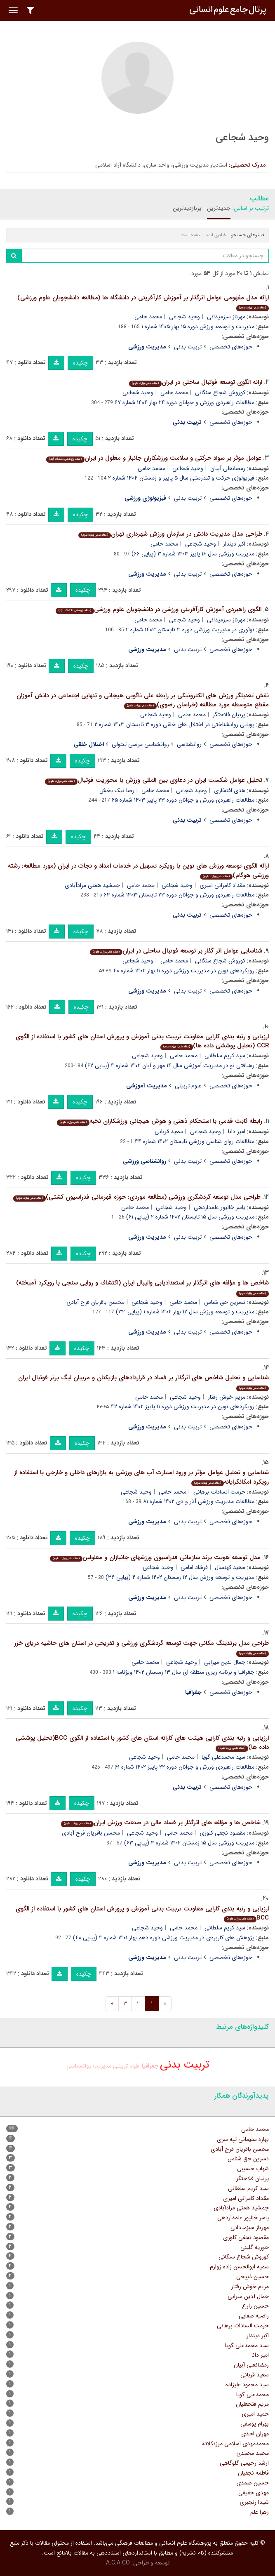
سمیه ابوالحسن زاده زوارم (239, 2266)
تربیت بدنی (188, 346)
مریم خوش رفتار (226, 1397)
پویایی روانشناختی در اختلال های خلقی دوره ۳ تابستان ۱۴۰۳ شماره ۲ (174, 724)
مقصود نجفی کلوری (222, 1832)
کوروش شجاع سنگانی (220, 392)
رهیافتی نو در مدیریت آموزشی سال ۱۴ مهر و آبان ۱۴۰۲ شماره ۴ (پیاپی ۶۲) (169, 1065)
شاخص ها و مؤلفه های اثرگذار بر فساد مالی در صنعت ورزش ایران (161, 1823)
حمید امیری (255, 2413)
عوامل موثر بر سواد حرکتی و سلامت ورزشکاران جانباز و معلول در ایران (153, 458)
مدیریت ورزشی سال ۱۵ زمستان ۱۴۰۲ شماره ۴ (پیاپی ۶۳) (189, 1842)
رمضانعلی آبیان (227, 468)
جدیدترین (218, 208)
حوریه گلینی (254, 2247)
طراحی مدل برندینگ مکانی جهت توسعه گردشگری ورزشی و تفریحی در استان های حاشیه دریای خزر (141, 1647)
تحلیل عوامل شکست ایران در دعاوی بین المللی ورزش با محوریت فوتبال (153, 780)
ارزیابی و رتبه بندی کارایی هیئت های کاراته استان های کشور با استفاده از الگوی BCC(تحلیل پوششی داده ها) (142, 1743)
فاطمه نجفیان (253, 2472)
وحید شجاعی (184, 316)
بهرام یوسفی (254, 2423)
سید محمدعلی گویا (223, 1757)
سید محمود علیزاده (247, 2384)
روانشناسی (189, 744)
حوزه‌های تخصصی (230, 346)
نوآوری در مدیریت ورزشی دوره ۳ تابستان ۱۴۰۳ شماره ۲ (190, 629)
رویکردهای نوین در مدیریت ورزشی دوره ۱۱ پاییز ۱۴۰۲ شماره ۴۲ (182, 1406)
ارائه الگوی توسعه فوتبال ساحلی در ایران (195, 382)
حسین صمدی (252, 2482)
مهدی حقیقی (253, 2492)
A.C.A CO (118, 2562)
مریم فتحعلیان (252, 2404)
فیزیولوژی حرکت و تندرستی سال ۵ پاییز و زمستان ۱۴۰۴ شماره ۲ (181, 477)
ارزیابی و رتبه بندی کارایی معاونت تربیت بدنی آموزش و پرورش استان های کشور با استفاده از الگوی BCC (142, 1913)
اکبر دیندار (234, 543)
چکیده (80, 362)
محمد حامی (148, 316)
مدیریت (102, 2065)
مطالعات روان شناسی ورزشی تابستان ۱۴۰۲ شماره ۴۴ (194, 1141)
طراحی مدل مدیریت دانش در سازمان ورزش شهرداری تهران (170, 534)
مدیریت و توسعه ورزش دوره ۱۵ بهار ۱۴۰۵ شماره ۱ (197, 326)
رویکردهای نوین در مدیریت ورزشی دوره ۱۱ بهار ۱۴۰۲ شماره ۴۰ (183, 970)
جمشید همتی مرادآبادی (92, 885)
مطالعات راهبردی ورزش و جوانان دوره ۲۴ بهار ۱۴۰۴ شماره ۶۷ (184, 402)
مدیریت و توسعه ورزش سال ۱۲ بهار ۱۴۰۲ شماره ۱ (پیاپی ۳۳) (185, 1311)
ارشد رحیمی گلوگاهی (244, 2463)
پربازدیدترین (187, 208)
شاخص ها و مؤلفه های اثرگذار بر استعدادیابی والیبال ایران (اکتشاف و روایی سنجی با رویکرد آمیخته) (142, 1287)
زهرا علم (259, 2512)
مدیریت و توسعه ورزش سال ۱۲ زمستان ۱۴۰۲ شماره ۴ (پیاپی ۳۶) (180, 1577)
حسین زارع (255, 2305)
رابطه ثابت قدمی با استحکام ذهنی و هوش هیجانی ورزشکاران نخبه (159, 1121)
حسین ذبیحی (252, 2276)
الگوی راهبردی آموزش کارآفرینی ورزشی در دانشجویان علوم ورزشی (158, 609)
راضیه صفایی (254, 2315)
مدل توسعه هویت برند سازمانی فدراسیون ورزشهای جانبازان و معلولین (155, 1557)
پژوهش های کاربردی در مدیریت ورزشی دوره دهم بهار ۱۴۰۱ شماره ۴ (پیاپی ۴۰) (163, 1937)
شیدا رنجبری (254, 2502)
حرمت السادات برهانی (219, 1491)
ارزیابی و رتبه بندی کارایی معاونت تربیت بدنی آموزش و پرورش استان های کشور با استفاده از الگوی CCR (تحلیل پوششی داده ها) (142, 1041)
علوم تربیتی (188, 1085)
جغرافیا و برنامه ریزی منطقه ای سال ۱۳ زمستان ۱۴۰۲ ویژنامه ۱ (183, 1672)
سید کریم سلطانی (224, 1055)
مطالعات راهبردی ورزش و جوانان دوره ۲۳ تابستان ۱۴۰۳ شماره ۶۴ (179, 894)
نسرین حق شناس (224, 1302)
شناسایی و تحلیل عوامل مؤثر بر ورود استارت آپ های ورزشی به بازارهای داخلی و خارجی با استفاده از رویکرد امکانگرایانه (141, 1477)
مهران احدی (255, 2433)
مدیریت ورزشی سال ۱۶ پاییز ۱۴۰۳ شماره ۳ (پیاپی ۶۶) (193, 553)
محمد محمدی (252, 2453)
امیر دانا (236, 1131)
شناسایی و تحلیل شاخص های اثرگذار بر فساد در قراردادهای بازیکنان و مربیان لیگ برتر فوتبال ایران (143, 1382)
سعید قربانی (169, 1131)
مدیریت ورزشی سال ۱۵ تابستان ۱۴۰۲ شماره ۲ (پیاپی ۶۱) (190, 1216)
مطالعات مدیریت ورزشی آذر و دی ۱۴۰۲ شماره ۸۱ (198, 1501)
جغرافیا (149, 2066)
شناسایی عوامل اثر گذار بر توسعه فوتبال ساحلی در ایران (176, 951)
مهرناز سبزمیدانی (226, 316)
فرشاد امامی (194, 1567)
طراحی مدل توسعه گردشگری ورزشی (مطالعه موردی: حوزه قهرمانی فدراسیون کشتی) (137, 1197)
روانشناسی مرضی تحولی (140, 744)
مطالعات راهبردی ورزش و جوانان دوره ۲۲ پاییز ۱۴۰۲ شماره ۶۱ (184, 1766)
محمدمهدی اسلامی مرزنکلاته (235, 2443)
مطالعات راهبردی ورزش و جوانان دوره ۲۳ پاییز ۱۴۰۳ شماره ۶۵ (183, 800)
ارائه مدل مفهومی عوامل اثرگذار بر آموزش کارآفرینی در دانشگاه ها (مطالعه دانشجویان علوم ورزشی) (143, 302)
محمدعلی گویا (252, 2394)
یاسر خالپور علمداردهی (219, 1207)
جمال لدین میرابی (224, 1662)
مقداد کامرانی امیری (222, 885)
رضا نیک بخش (116, 790)
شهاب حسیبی (253, 2168)
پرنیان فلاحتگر (229, 714)
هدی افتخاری (229, 790)
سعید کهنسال (230, 1567)
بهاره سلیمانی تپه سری (243, 2139)
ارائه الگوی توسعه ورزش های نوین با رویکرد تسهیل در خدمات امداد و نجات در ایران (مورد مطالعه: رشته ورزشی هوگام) (138, 870)
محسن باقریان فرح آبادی (95, 1302)
